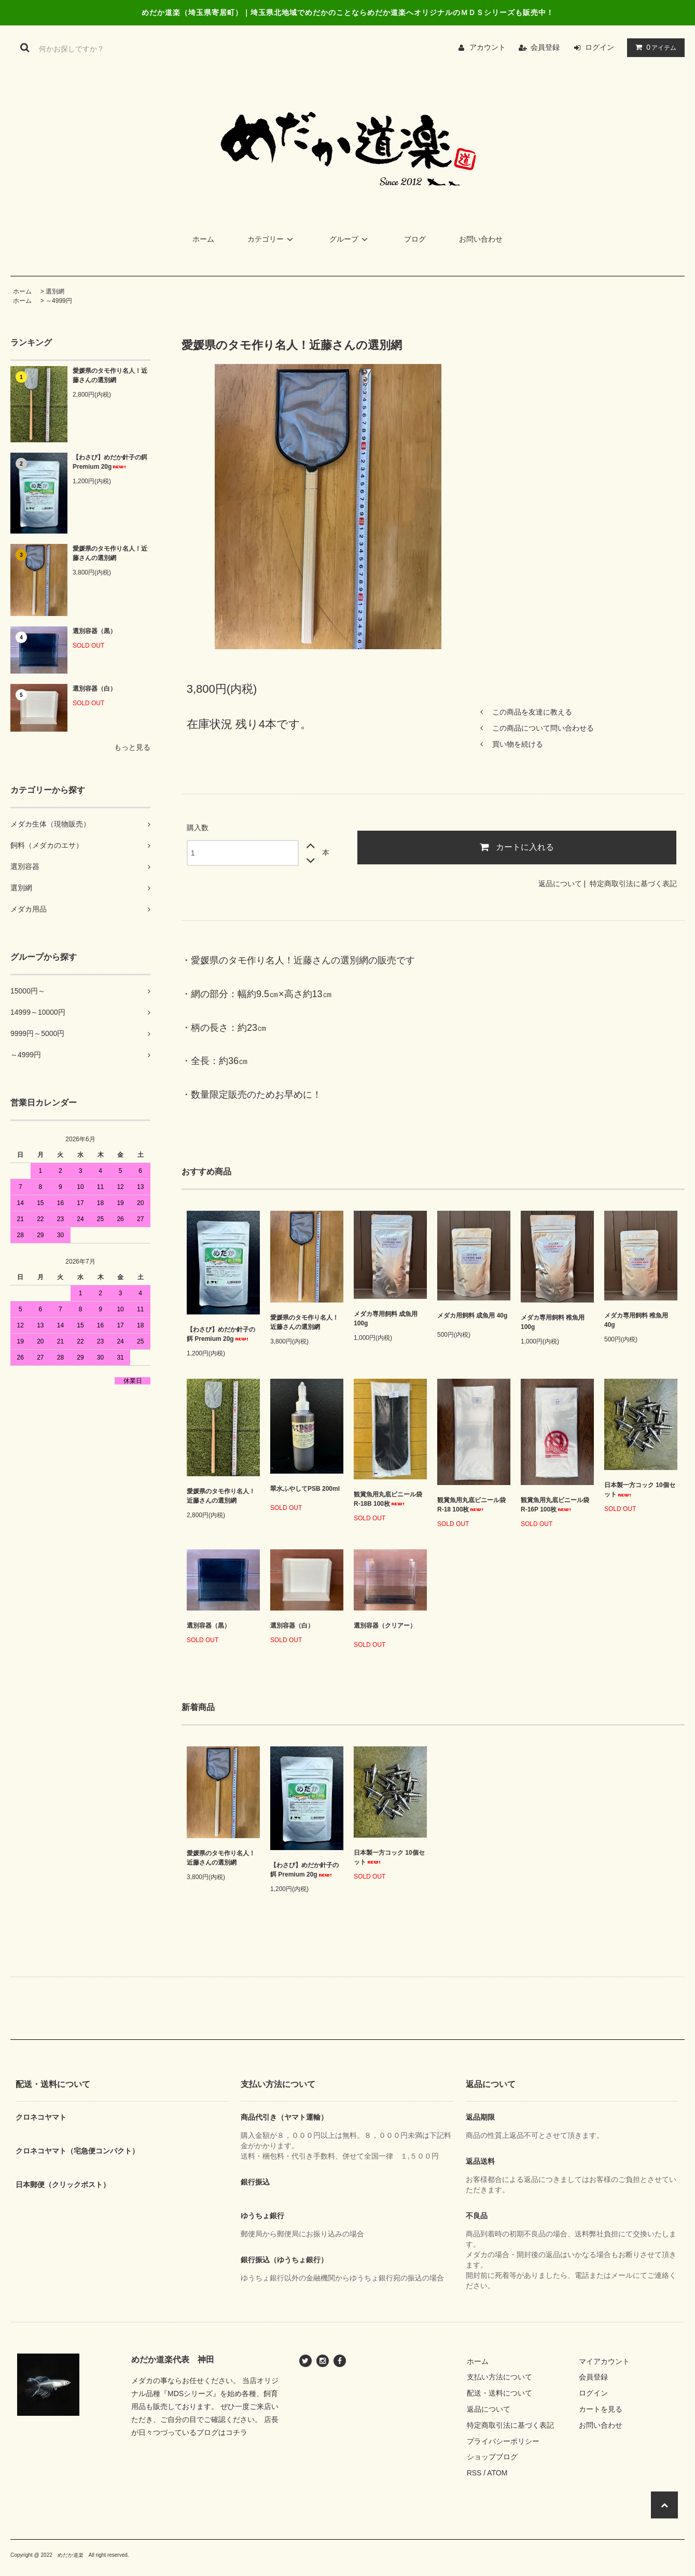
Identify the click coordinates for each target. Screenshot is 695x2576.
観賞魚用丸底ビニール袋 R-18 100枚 (471, 1504)
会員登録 (545, 47)
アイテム (653, 47)
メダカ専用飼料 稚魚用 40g (636, 1320)
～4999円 (59, 300)
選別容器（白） (102, 688)
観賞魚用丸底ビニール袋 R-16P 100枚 (555, 1504)
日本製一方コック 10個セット (639, 1489)
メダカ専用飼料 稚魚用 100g (553, 1322)
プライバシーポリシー (503, 2441)
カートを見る (600, 2409)
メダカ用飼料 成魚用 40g (472, 1318)
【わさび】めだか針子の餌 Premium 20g (110, 462)
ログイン (599, 47)
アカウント (487, 47)
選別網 (55, 291)
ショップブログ (492, 2457)
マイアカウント (604, 2361)
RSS (474, 2473)
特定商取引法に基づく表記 (633, 883)
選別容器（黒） (102, 631)
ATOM (497, 2473)
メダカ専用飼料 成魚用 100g (386, 1318)
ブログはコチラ (222, 2432)
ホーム (203, 239)
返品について (560, 883)
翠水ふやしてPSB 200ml (305, 1491)
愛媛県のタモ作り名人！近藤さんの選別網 (110, 375)
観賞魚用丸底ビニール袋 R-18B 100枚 (388, 1499)
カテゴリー (271, 239)
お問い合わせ (481, 239)
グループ (350, 239)
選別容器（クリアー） (385, 1628)
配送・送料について (499, 2393)
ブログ (415, 239)
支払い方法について (499, 2377)
